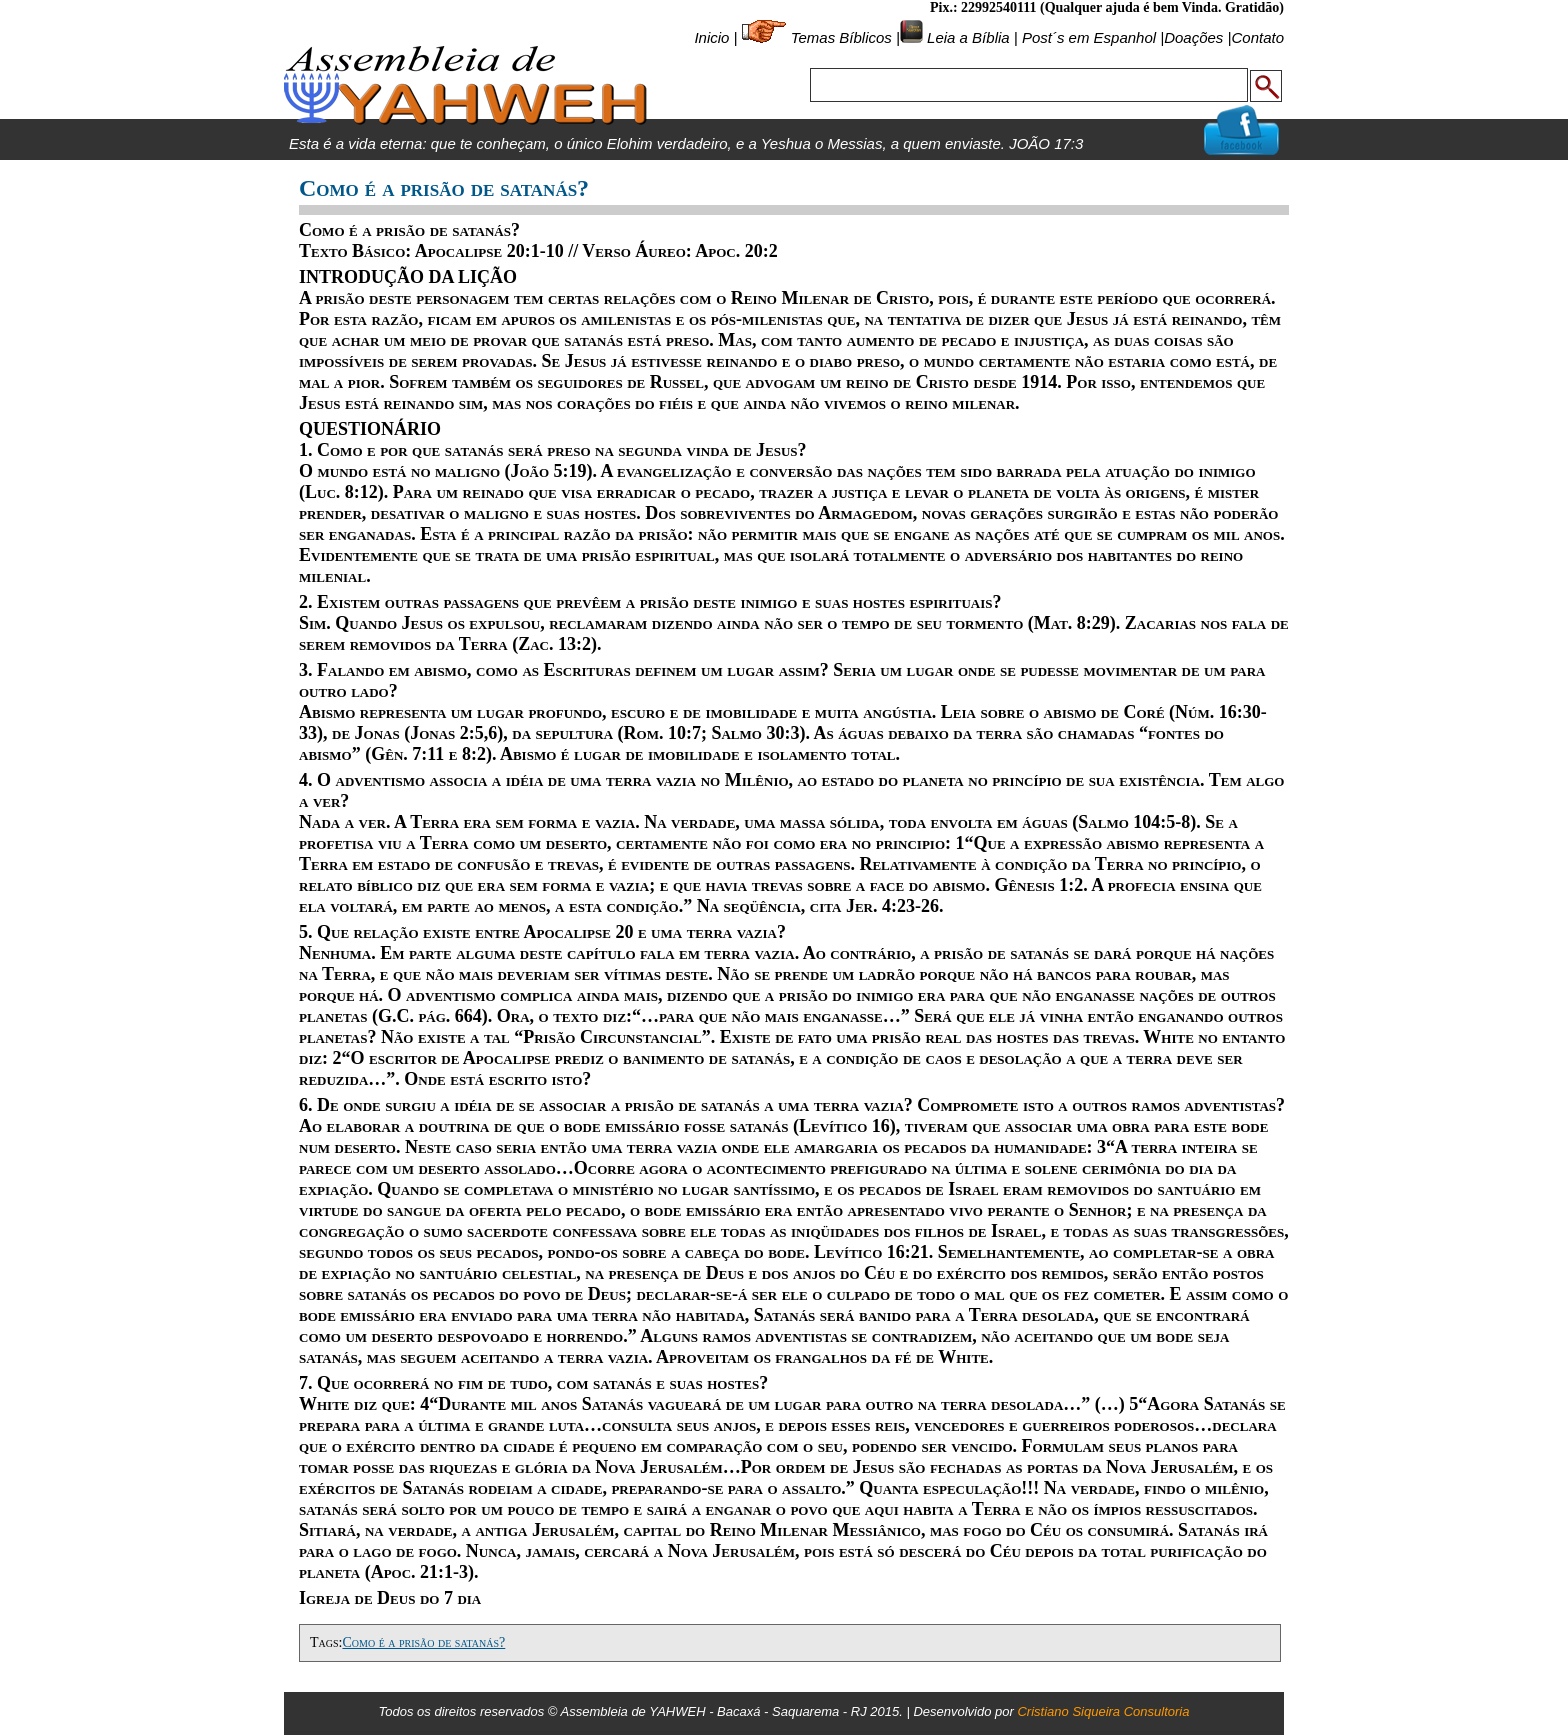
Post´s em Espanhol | (1093, 37)
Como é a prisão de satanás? (423, 1642)
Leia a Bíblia (966, 37)
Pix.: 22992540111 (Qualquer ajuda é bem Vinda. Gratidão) (1107, 7)
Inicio (711, 37)
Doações (1193, 37)
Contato (1257, 37)
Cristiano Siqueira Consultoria (1103, 1711)
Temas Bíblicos (841, 37)
